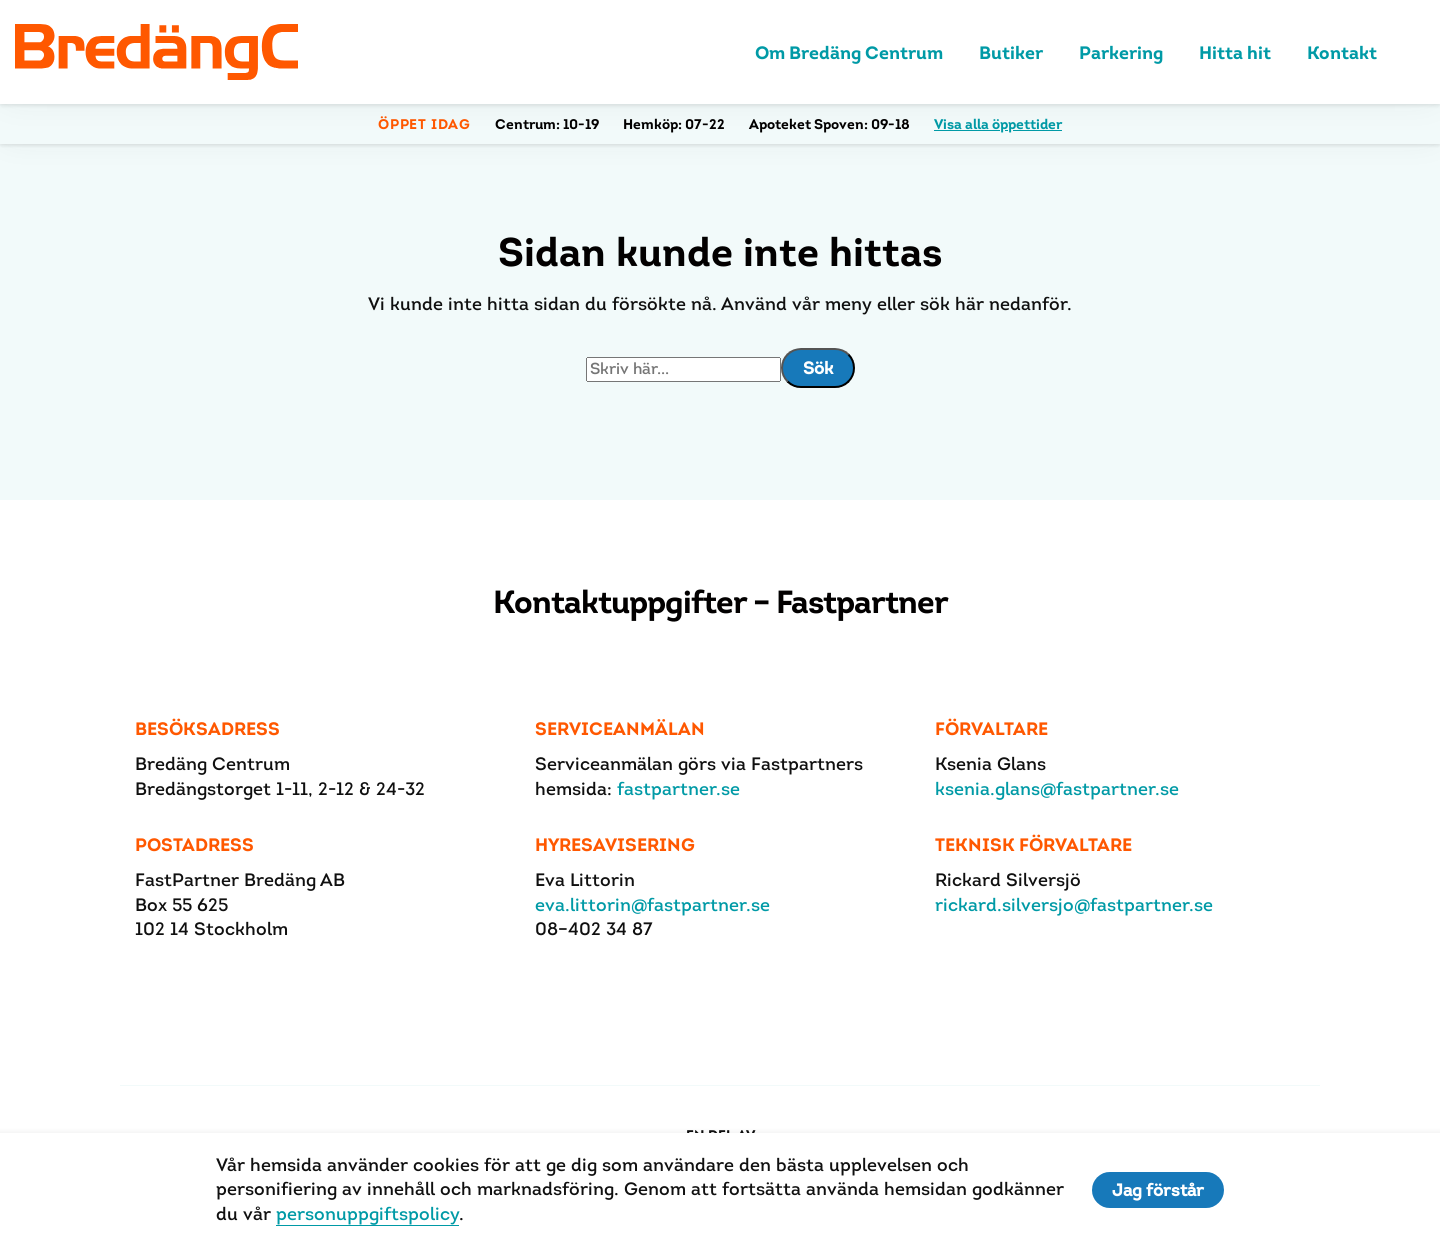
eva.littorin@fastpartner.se (652, 904)
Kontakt (1342, 52)
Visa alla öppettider (998, 124)
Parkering (1121, 52)
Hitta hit (1235, 52)
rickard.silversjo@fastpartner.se (1074, 904)
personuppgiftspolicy (367, 1213)
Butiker (1011, 52)
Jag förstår (1158, 1190)
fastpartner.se (678, 788)
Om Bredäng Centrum (849, 52)
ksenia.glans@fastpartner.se (1057, 788)
